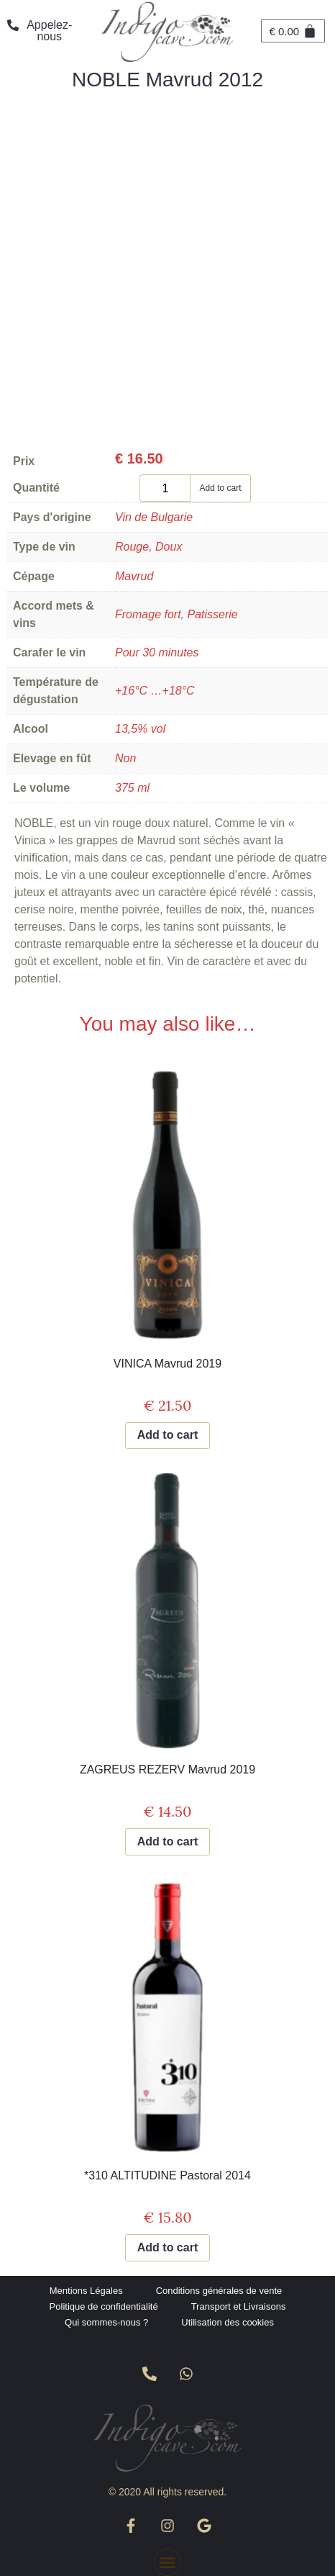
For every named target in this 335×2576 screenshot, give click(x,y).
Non (125, 758)
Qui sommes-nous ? (106, 2322)
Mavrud (134, 576)
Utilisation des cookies (227, 2322)
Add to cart (220, 488)
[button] (167, 2562)
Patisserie (212, 614)
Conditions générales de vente (219, 2290)
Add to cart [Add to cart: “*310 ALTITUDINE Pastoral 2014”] (167, 2247)
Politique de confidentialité (104, 2306)
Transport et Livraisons (238, 2306)
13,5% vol (140, 729)
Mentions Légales (86, 2290)
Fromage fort (148, 614)
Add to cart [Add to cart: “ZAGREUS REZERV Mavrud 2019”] (167, 1841)
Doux (168, 547)
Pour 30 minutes (157, 652)
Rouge (132, 547)
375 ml (132, 788)
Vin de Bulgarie (154, 517)
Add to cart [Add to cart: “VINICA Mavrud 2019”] (167, 1435)
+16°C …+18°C (155, 690)
